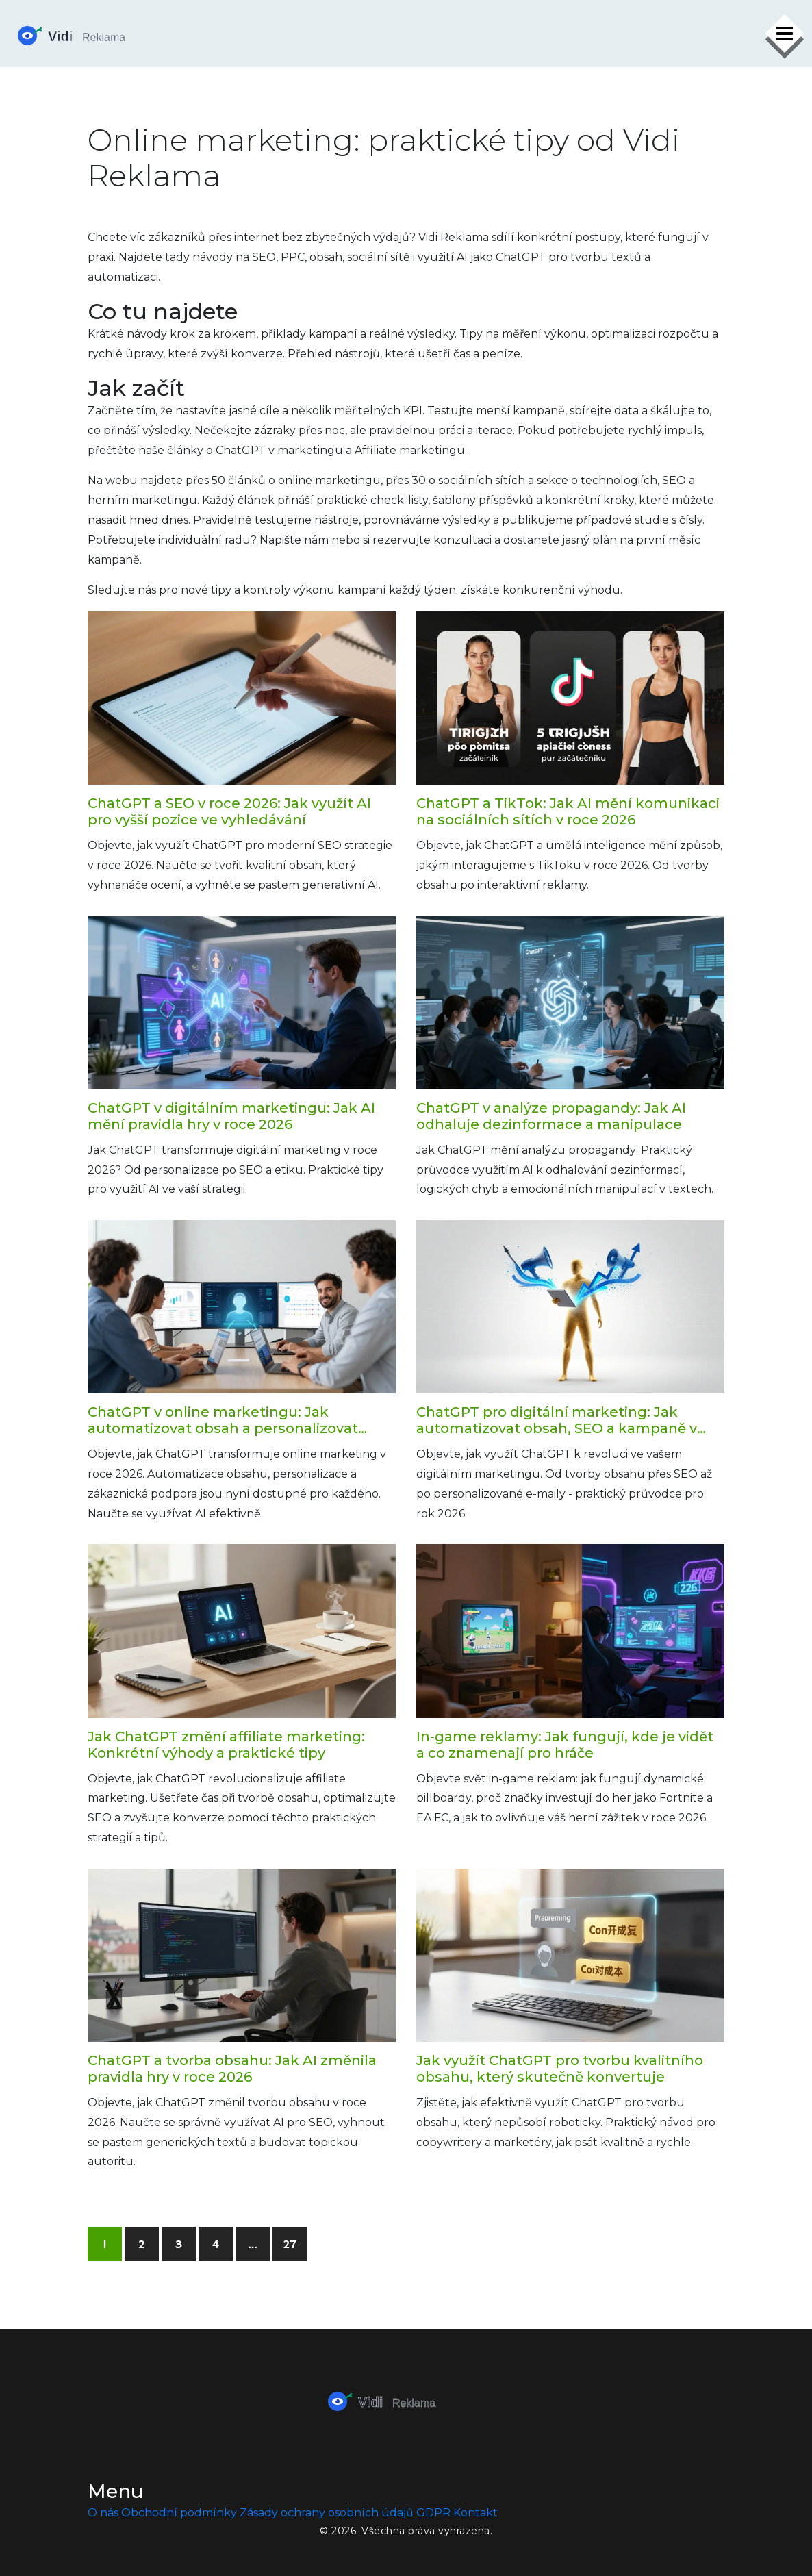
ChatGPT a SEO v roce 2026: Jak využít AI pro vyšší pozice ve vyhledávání (229, 811)
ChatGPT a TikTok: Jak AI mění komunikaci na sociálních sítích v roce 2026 (568, 811)
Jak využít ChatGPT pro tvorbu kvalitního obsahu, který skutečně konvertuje (559, 2068)
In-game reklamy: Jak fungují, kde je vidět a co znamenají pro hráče (564, 1744)
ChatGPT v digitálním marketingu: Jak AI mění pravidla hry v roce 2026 (231, 1116)
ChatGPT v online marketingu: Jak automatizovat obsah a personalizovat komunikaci (223, 1420)
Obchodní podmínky (179, 2512)
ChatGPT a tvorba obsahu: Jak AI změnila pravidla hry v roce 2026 (232, 2068)
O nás (103, 2512)
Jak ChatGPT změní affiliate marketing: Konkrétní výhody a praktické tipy (226, 1744)
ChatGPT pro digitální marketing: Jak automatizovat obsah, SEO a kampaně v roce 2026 (556, 1420)
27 (289, 2244)
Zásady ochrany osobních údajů (327, 2512)
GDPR (433, 2512)
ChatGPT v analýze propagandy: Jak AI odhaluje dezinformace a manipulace (551, 1116)
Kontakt (475, 2512)
